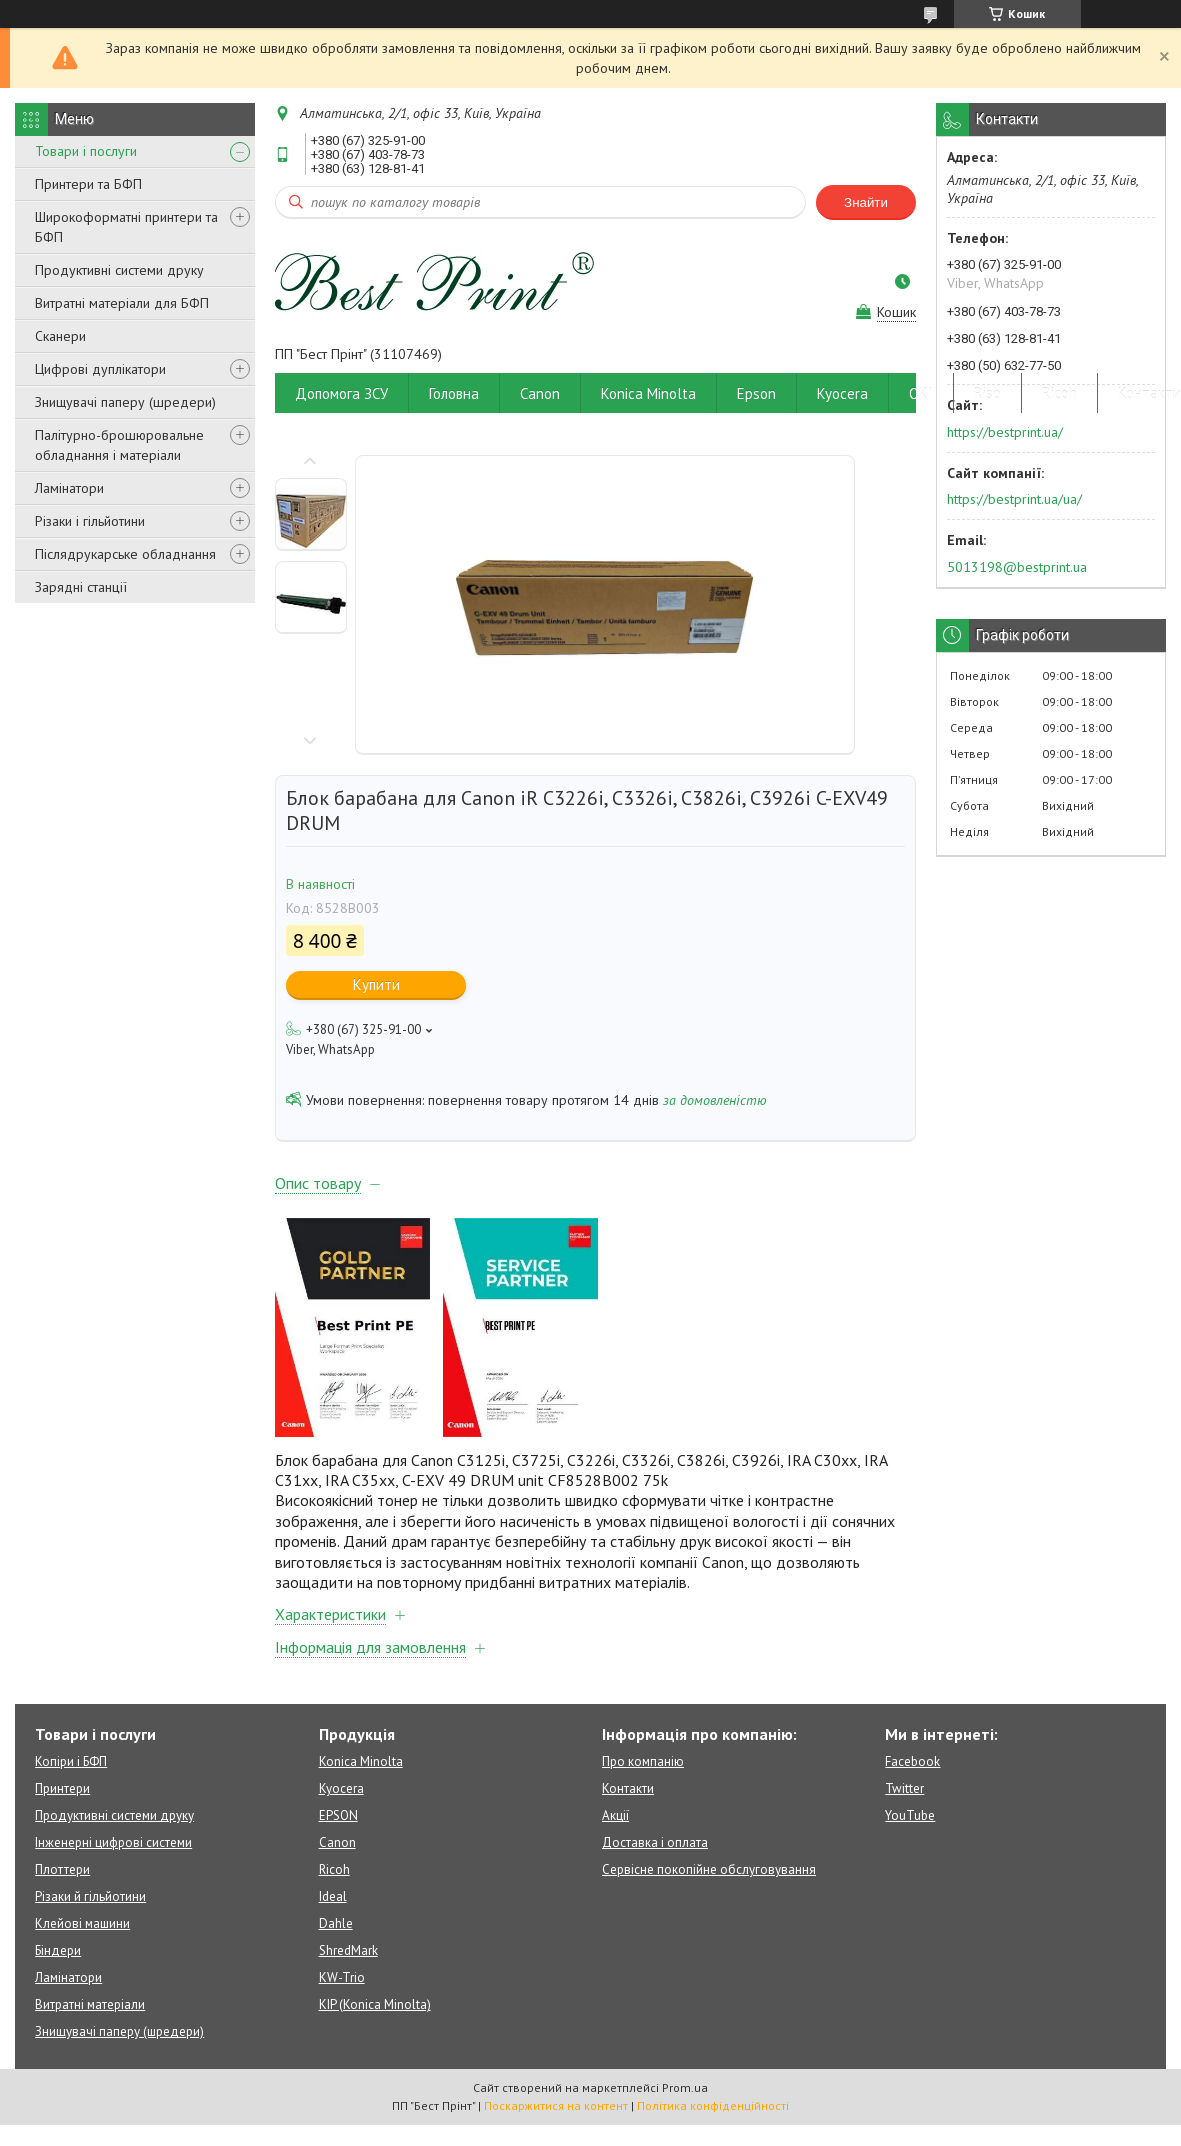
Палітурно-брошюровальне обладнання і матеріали (119, 445)
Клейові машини (82, 1923)
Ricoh (1059, 393)
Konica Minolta (648, 393)
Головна (454, 393)
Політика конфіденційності (713, 2105)
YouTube (910, 1815)
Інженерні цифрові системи (113, 1842)
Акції (615, 1815)
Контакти (628, 1788)
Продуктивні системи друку (119, 270)
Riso (987, 393)
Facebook (912, 1761)
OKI (921, 393)
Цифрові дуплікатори (100, 369)
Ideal (333, 1896)
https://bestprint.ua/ (1005, 432)
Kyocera (842, 393)
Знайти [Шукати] (866, 202)
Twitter (904, 1788)
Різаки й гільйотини (90, 1896)
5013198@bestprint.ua (1017, 567)
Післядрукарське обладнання (125, 554)
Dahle (336, 1923)
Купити (376, 984)
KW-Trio (342, 1977)
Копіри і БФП (71, 1761)
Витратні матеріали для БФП (122, 303)
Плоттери (62, 1869)
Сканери (60, 336)
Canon (540, 393)
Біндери (58, 1950)
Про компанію (643, 1761)
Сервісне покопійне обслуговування (709, 1869)
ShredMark (348, 1950)
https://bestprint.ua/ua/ (1014, 499)
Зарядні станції (81, 587)
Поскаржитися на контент (556, 2105)
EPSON (338, 1815)
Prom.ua (685, 2087)
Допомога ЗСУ (341, 393)
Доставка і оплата (655, 1842)
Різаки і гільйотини (90, 521)
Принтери (62, 1788)
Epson (756, 393)
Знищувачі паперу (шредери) (125, 402)
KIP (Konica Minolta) (375, 2004)
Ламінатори (69, 488)
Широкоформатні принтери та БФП (126, 227)
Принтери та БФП (88, 184)
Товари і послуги (86, 151)
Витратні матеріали (90, 2004)
